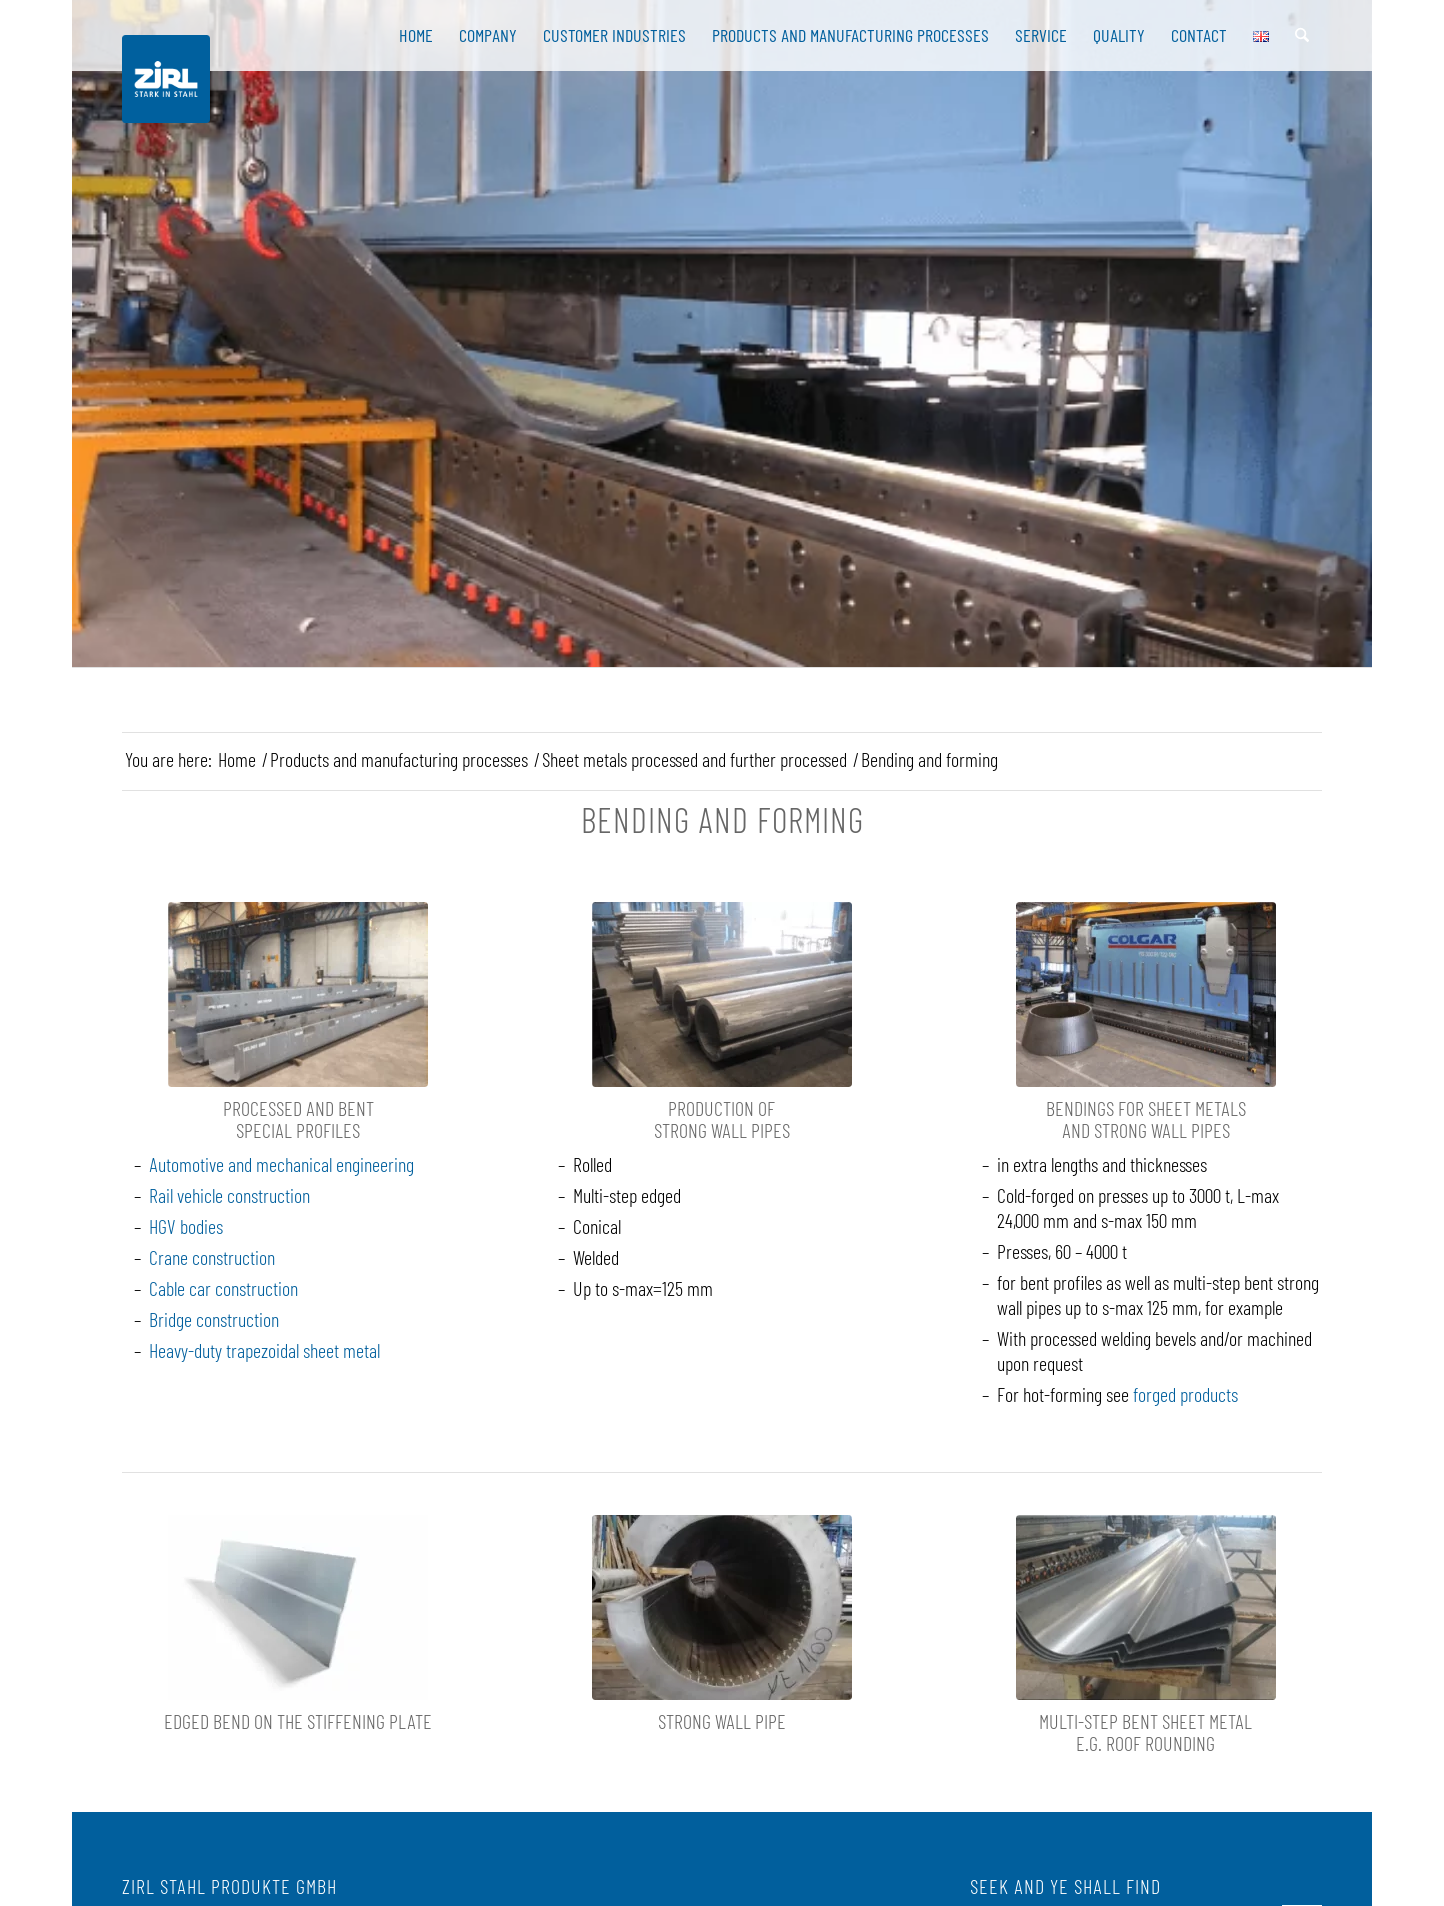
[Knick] (298, 1607)
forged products (1185, 1394)
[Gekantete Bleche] (1146, 1607)
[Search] (1302, 35)
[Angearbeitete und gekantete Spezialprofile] (298, 994)
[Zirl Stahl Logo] (166, 79)
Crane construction (212, 1257)
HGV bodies (186, 1226)
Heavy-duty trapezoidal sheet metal (264, 1350)
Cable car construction (223, 1288)
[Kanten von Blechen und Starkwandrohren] (1146, 994)
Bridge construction (214, 1319)
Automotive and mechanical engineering (281, 1164)
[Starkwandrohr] (722, 994)
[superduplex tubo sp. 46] (722, 1607)
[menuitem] (416, 35)
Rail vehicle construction (229, 1195)
